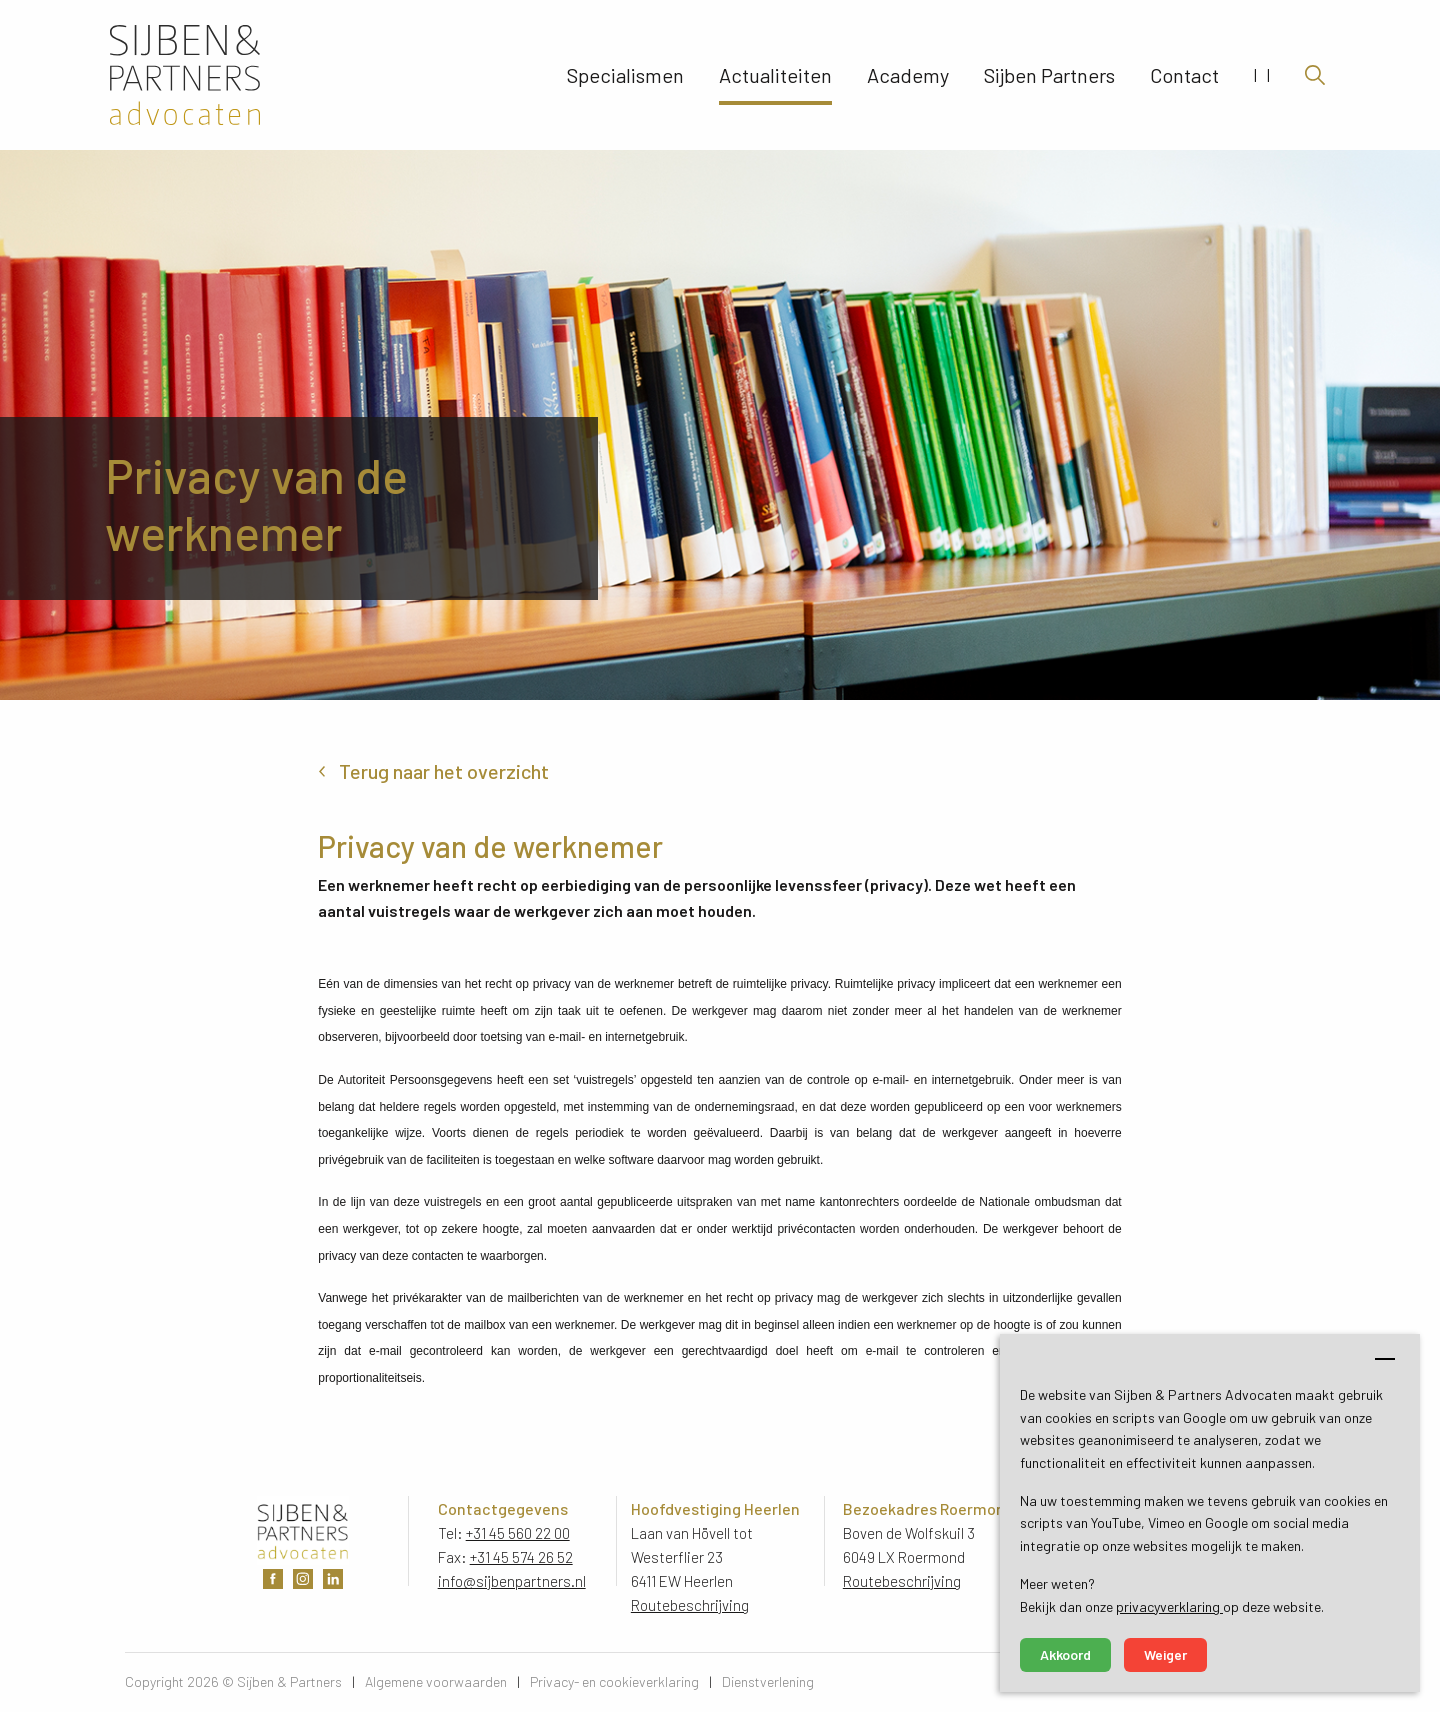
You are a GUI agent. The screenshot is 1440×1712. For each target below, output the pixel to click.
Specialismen (625, 75)
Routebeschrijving (690, 1605)
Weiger (1165, 1654)
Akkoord (1065, 1654)
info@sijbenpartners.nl (512, 1581)
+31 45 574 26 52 (521, 1557)
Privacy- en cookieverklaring (614, 1681)
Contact (1184, 75)
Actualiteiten (775, 75)
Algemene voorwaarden (436, 1681)
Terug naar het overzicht (444, 771)
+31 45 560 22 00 (518, 1533)
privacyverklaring (1169, 1606)
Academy (908, 75)
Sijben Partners (1049, 75)
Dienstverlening (768, 1681)
